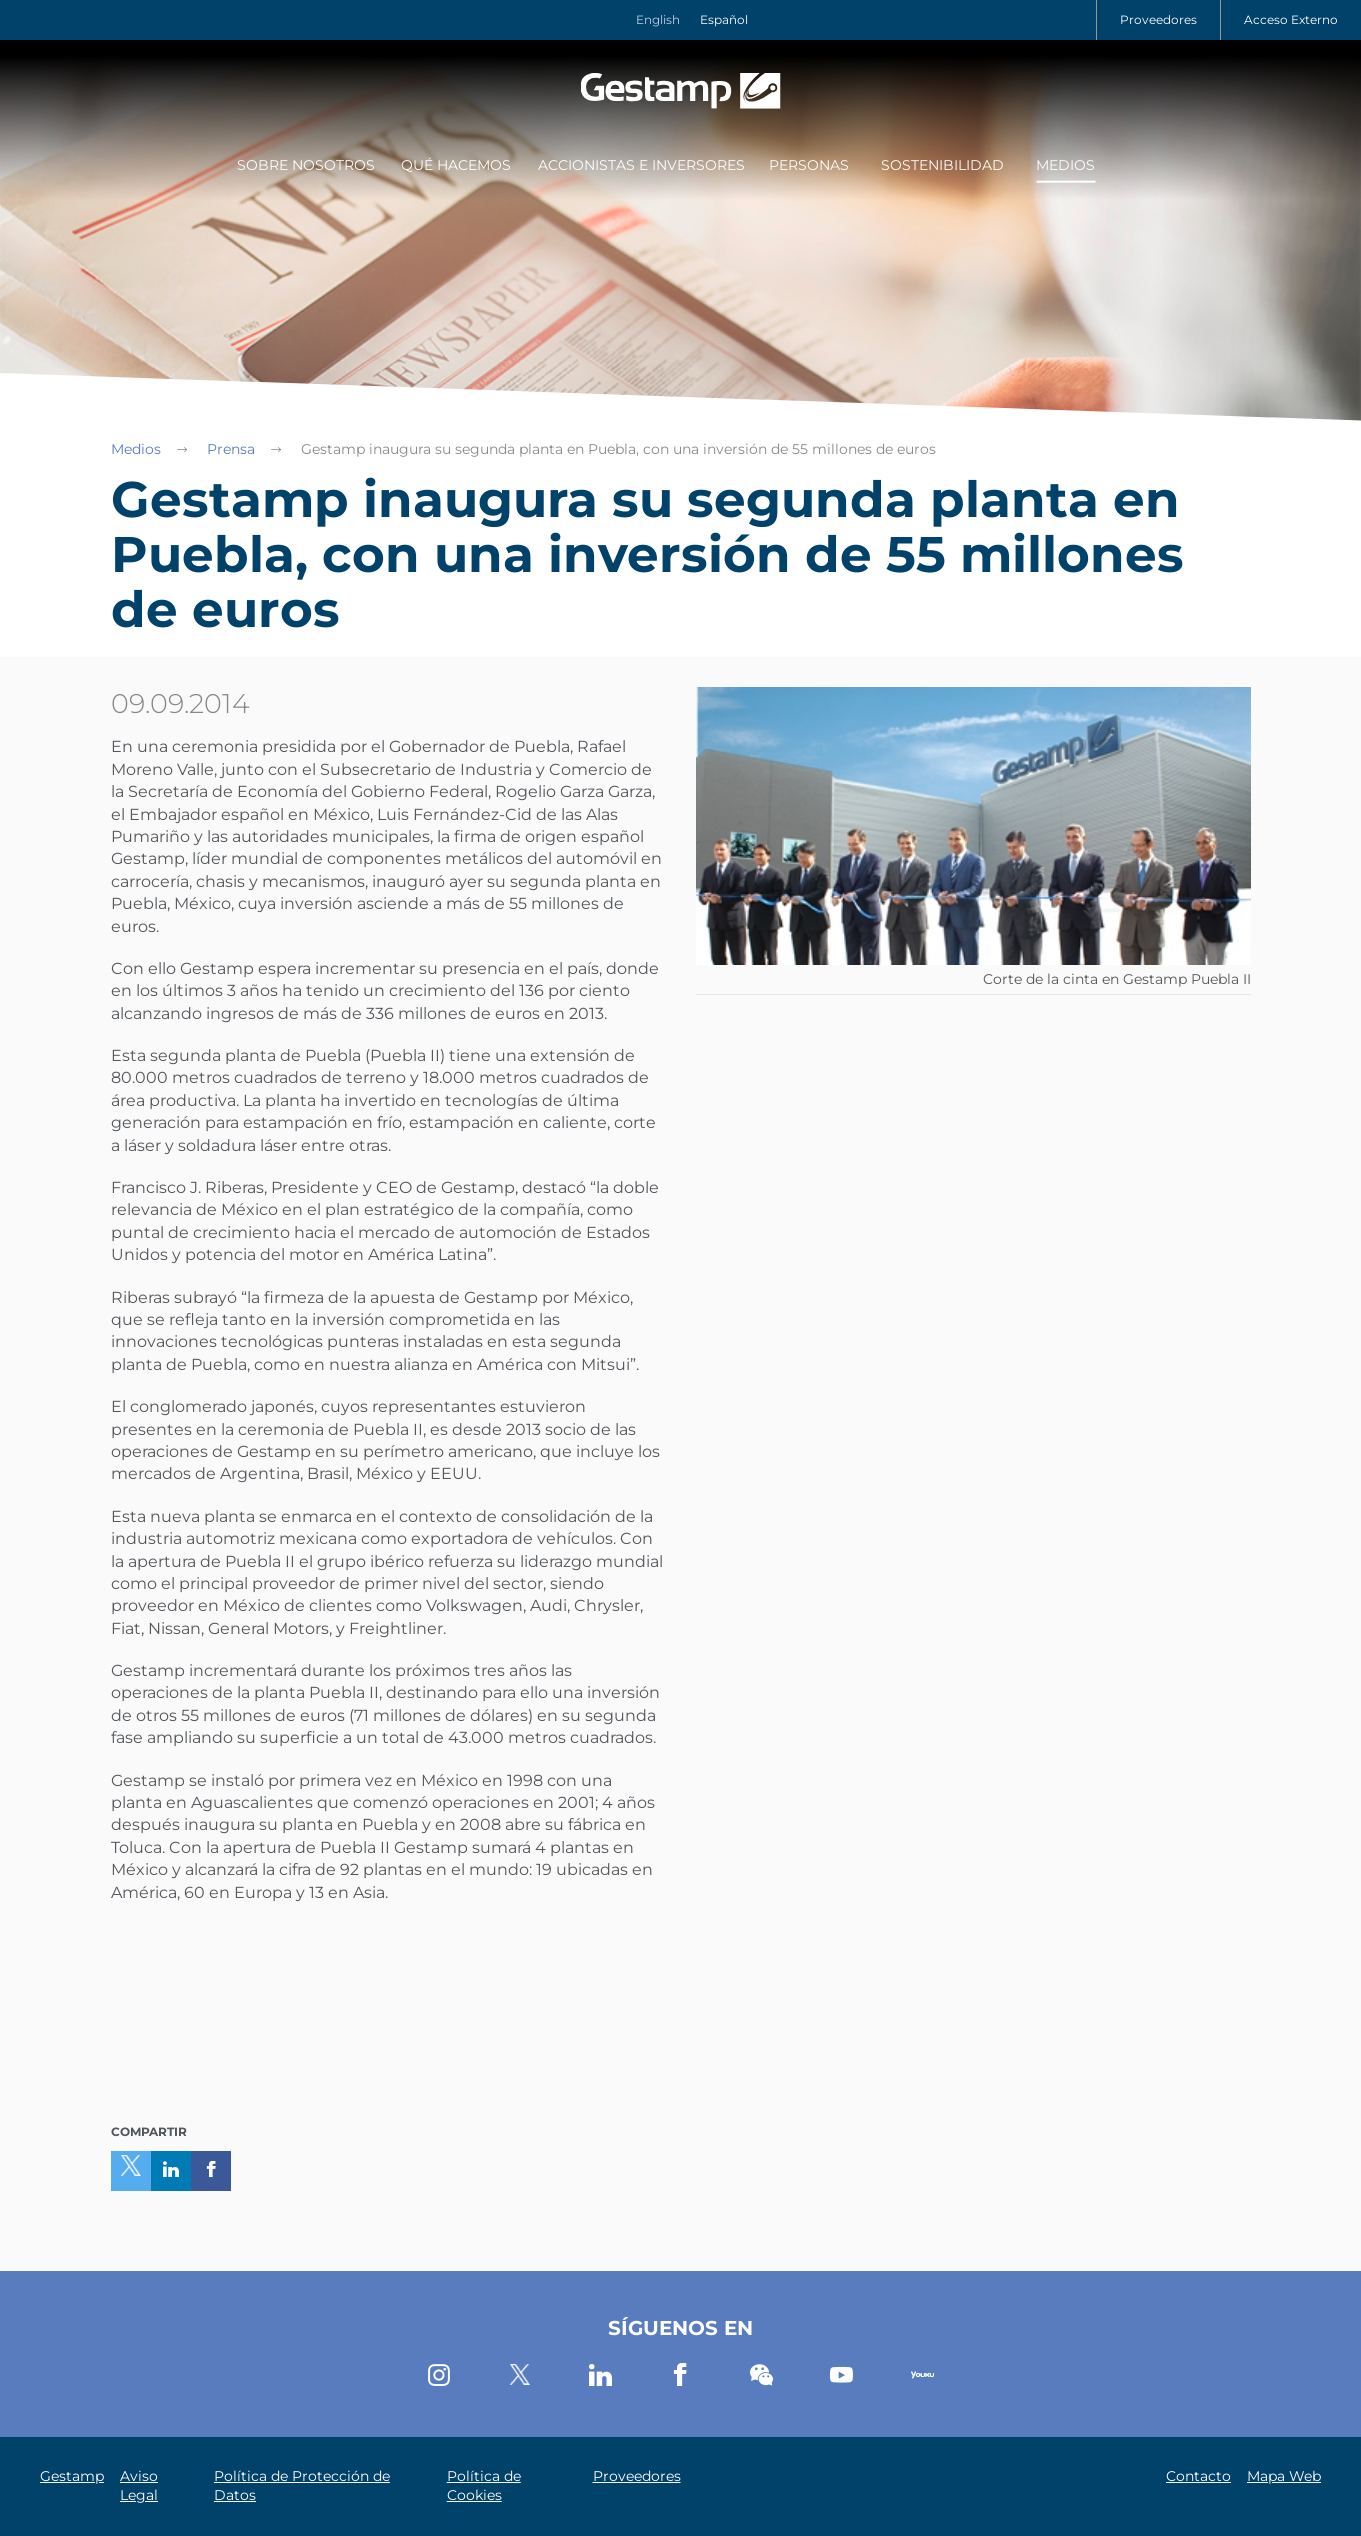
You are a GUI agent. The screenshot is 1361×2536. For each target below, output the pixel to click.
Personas (809, 165)
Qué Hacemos (456, 165)
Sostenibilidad (942, 165)
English (658, 19)
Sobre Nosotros (306, 165)
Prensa (231, 449)
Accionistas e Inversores (641, 165)
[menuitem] (303, 167)
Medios (1065, 165)
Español (724, 19)
